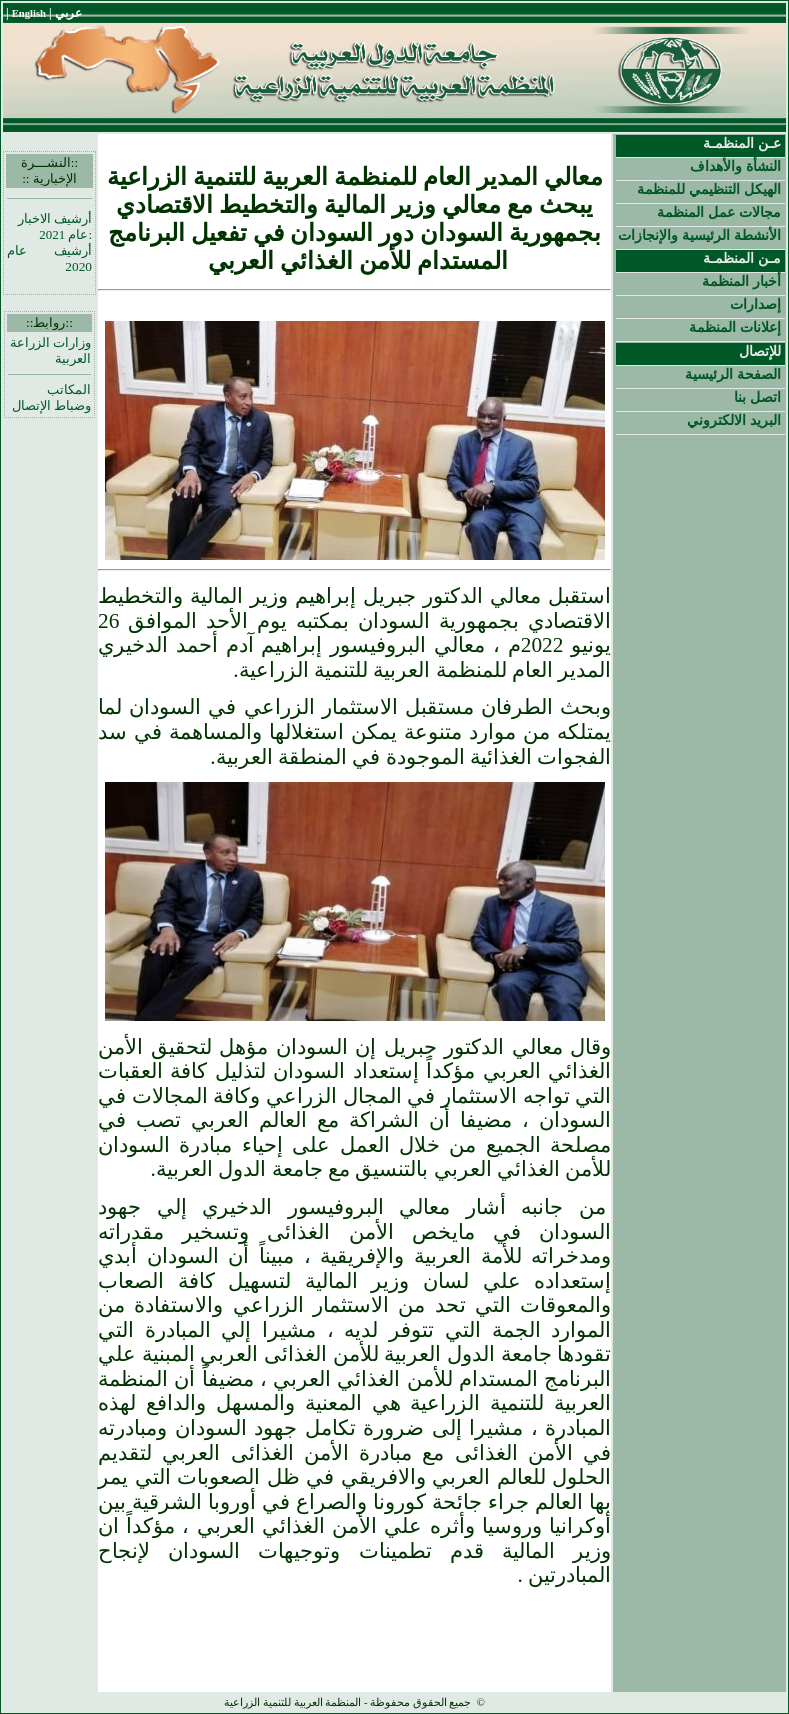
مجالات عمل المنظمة (719, 212)
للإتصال (760, 351)
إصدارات (755, 304)
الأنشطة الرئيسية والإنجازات (699, 235)
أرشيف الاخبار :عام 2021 (55, 226)
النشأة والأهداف (735, 166)
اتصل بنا (757, 397)
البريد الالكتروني (734, 420)
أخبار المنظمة (741, 281)
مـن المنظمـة (742, 258)
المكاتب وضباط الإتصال (51, 397)
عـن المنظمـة (742, 143)
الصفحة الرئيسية (733, 374)
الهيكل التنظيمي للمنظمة (709, 189)
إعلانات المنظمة (735, 327)
